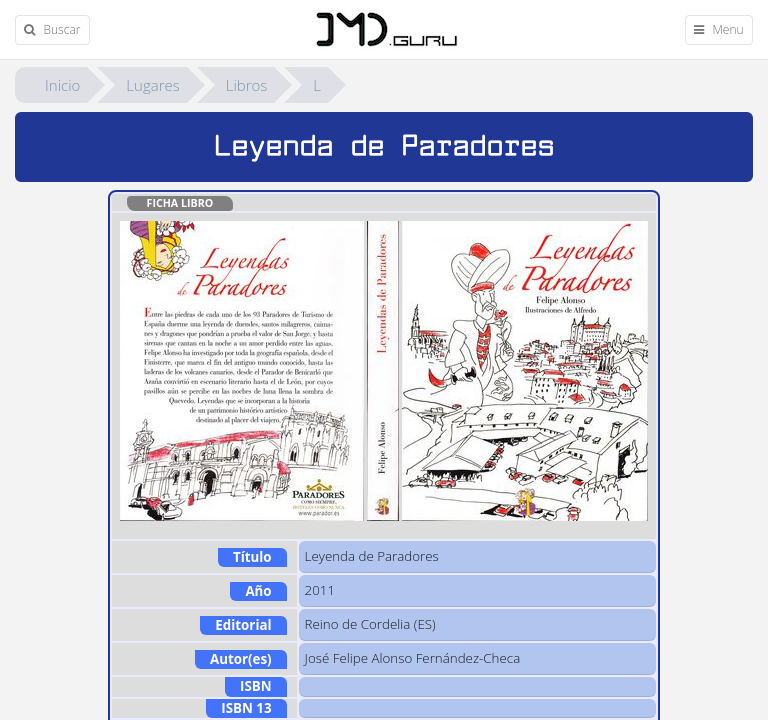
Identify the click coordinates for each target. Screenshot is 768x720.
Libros (247, 85)
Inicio (62, 85)
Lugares (152, 85)
